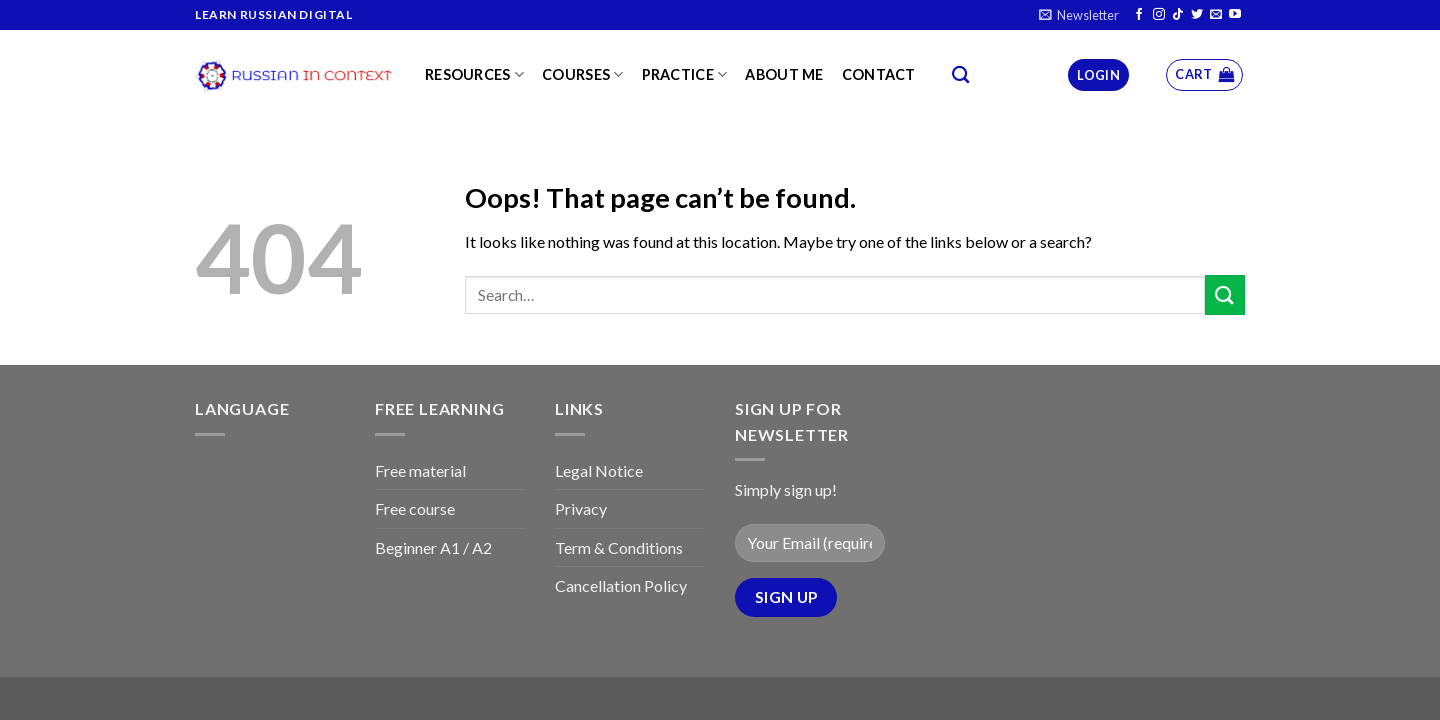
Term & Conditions (619, 547)
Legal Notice (599, 470)
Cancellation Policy (621, 585)
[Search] (960, 75)
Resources (474, 74)
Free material (420, 470)
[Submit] (1225, 294)
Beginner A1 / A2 (433, 547)
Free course (415, 508)
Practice (685, 74)
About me (784, 74)
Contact (879, 74)
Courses (583, 74)
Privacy (581, 508)
